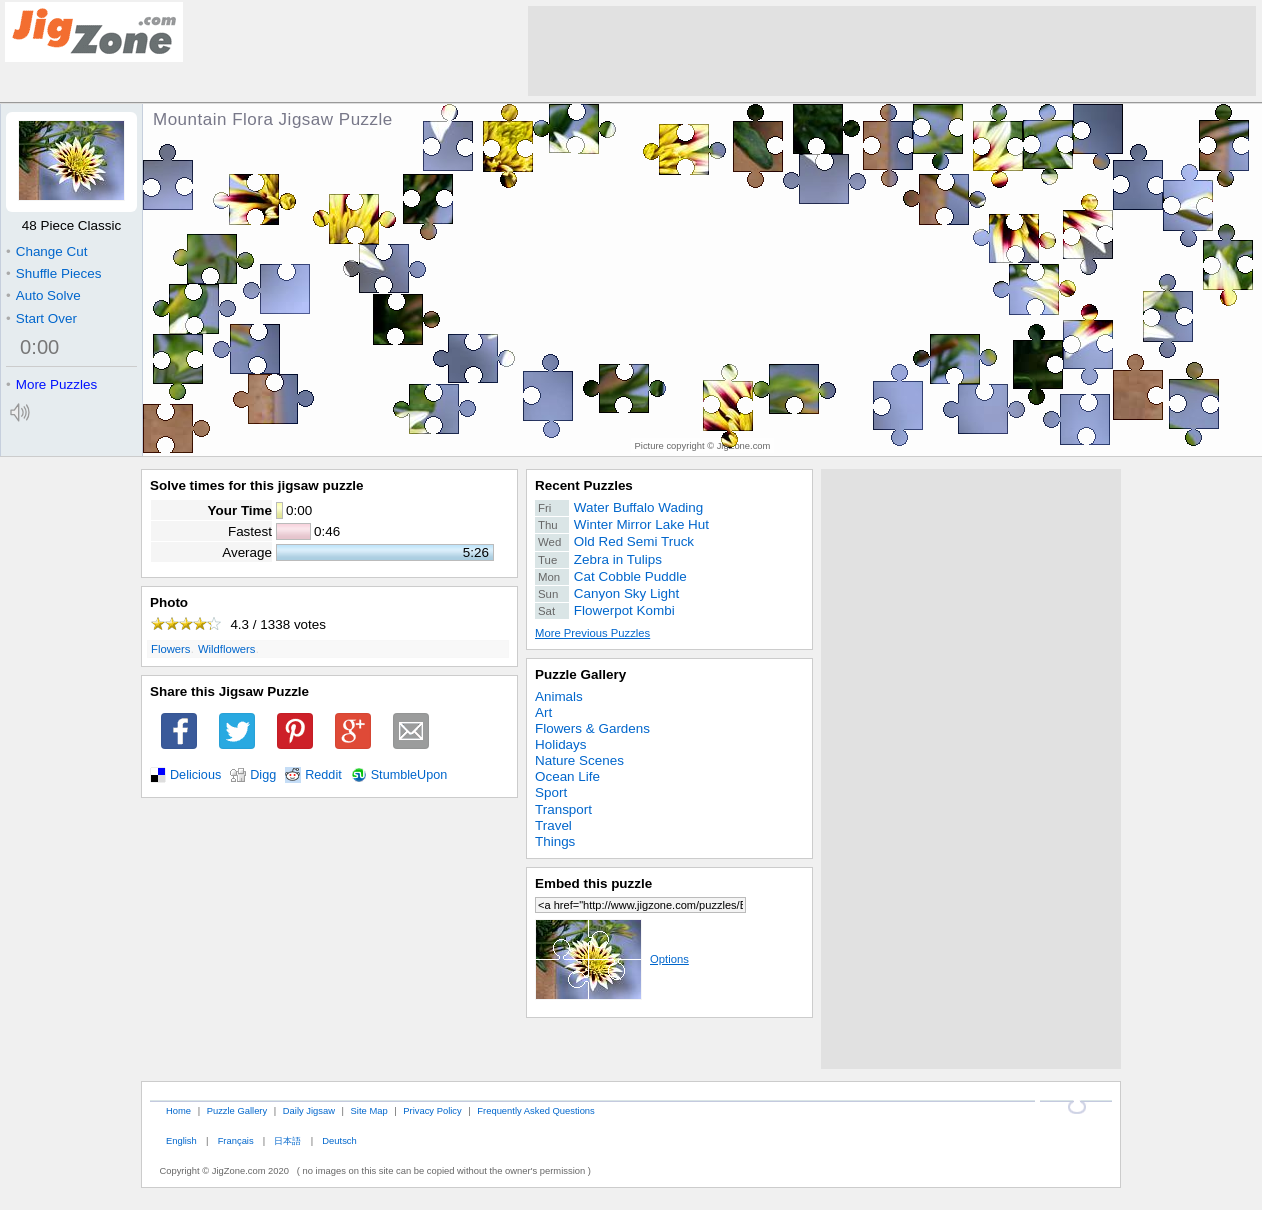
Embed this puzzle (593, 883)
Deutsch (339, 1140)
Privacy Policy (432, 1110)
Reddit (323, 775)
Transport (563, 809)
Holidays (561, 744)
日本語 (287, 1140)
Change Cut (46, 251)
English (181, 1140)
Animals (559, 696)
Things (555, 841)
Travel (553, 825)
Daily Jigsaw (309, 1110)
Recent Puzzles (584, 485)
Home (178, 1110)
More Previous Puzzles (592, 633)
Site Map (369, 1110)
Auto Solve (43, 295)
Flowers (170, 649)
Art (543, 712)
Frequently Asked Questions (535, 1110)
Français (236, 1140)
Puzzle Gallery (580, 674)
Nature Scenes (579, 760)
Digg (263, 775)
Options (612, 959)
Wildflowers (227, 649)
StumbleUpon (409, 775)
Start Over (41, 318)
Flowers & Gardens (592, 728)
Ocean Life (567, 776)
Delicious (195, 775)
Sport (551, 792)
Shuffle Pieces (53, 273)
